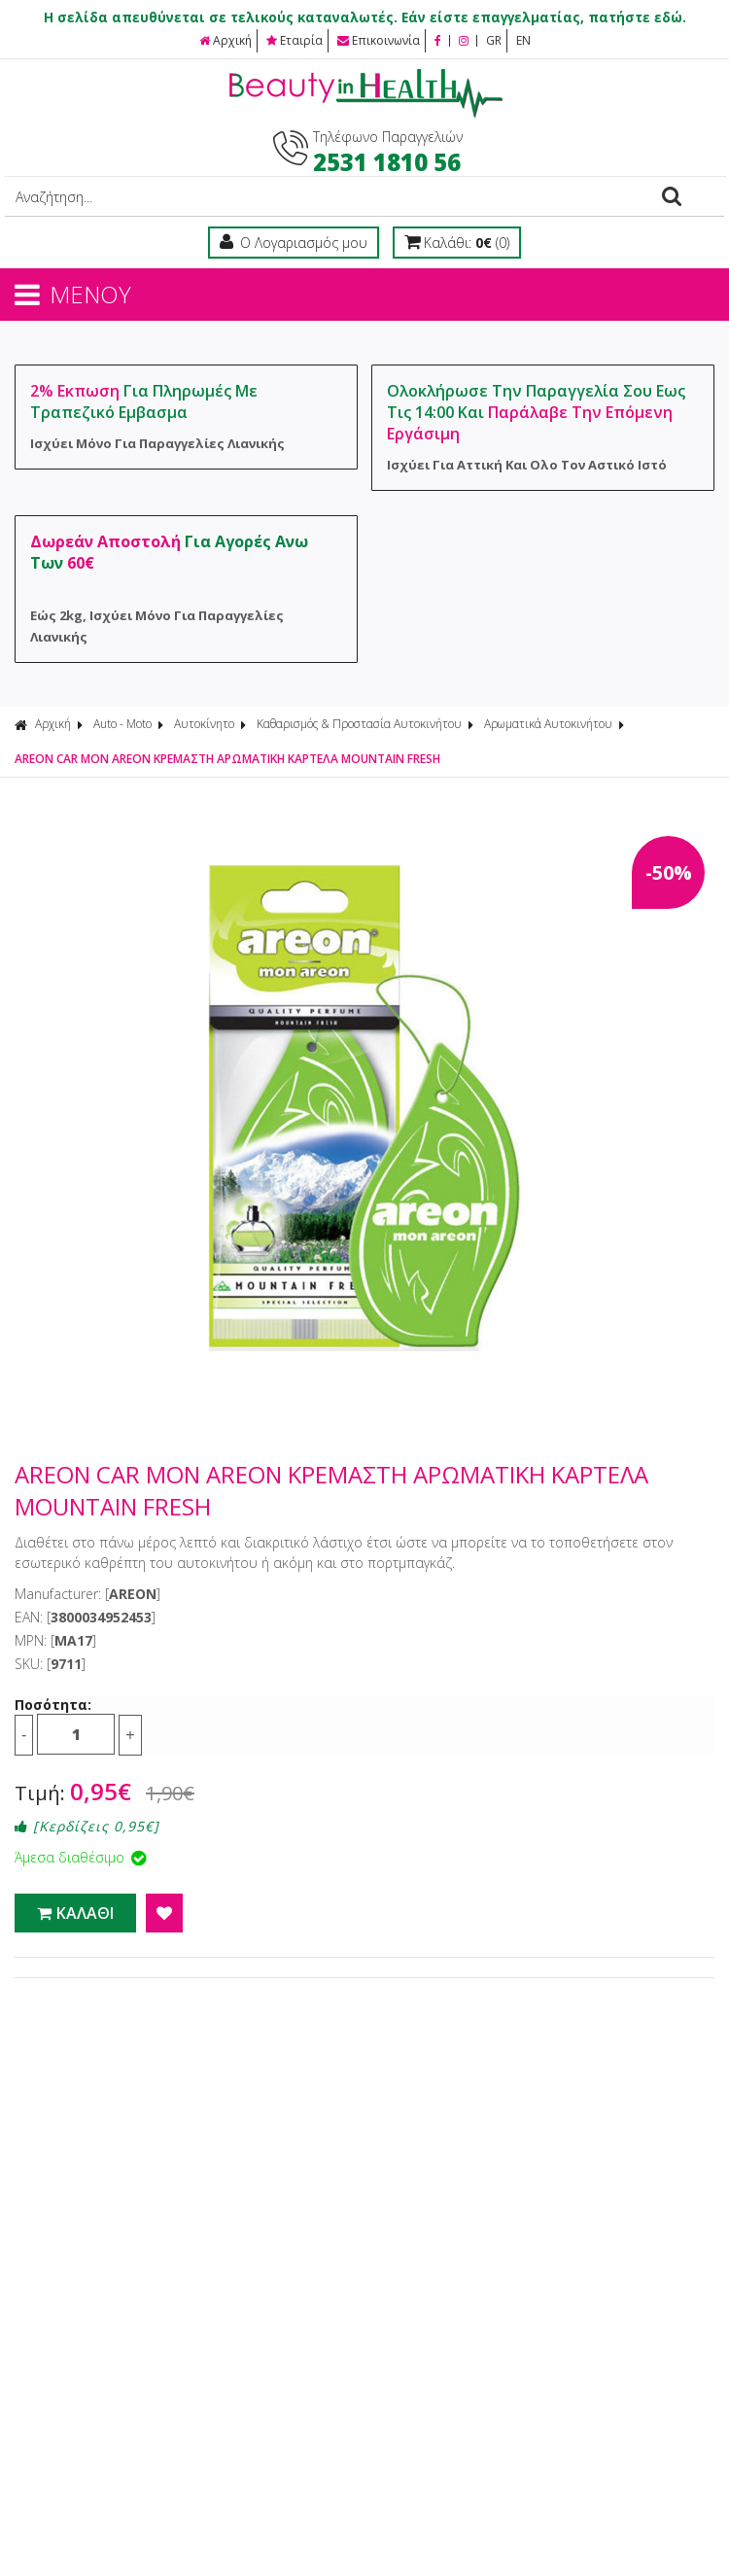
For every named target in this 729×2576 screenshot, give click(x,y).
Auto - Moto (122, 723)
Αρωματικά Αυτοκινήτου (548, 723)
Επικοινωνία (378, 40)
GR (494, 40)
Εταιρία (294, 40)
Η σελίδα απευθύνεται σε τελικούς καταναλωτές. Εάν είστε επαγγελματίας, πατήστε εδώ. (365, 17)
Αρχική (225, 40)
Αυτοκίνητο (204, 723)
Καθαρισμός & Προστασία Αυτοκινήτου (359, 723)
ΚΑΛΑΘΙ (75, 1913)
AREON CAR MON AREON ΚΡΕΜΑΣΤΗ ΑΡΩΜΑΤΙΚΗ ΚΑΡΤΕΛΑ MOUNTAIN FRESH (227, 758)
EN (523, 40)
